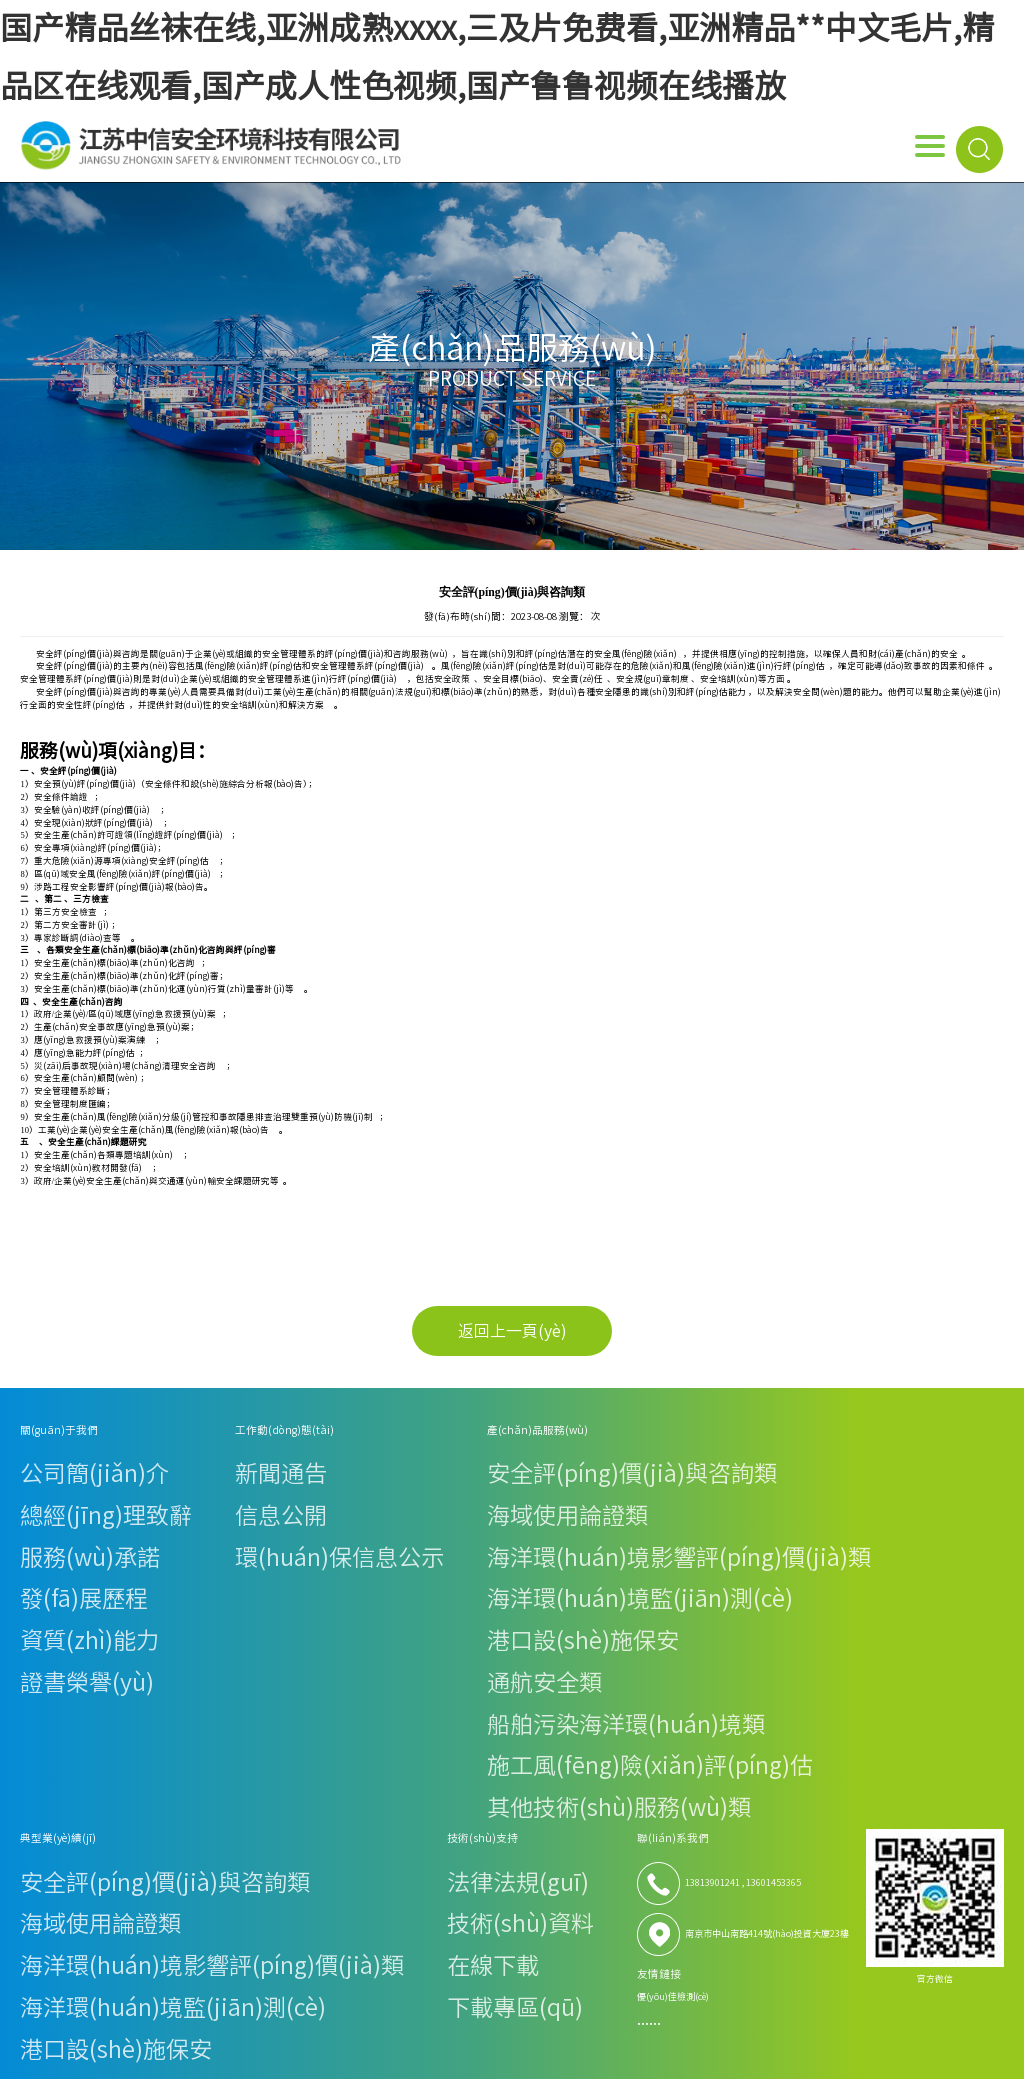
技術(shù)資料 (701, 1476)
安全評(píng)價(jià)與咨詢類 (340, 1460)
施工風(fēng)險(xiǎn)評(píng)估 (346, 1574)
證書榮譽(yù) (46, 1542)
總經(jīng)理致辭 (54, 1476)
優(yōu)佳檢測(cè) (822, 1588)
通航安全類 (305, 1542)
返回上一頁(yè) (512, 1331)
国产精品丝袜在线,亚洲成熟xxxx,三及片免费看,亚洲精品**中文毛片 (238, 1891)
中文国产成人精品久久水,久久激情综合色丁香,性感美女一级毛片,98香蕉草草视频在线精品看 (585, 2006)
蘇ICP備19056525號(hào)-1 (883, 1832)
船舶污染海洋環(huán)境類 (338, 1558)
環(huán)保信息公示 (182, 1493)
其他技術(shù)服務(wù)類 (335, 1591)
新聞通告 (159, 1460)
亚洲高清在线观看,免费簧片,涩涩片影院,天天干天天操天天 (756, 1920)
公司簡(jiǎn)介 (49, 1460)
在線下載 (690, 1493)
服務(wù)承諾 (47, 1493)
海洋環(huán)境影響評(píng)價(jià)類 (359, 1493)
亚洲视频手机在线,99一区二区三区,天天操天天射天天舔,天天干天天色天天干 (272, 1920)
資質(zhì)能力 (48, 1525)
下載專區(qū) (699, 1509)
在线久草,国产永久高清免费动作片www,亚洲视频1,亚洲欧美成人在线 (443, 1978)
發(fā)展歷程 (45, 1509)
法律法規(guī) (700, 1460)
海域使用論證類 (314, 1476)
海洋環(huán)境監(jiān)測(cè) (343, 1509)
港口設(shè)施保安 (320, 1525)
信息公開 (159, 1476)
